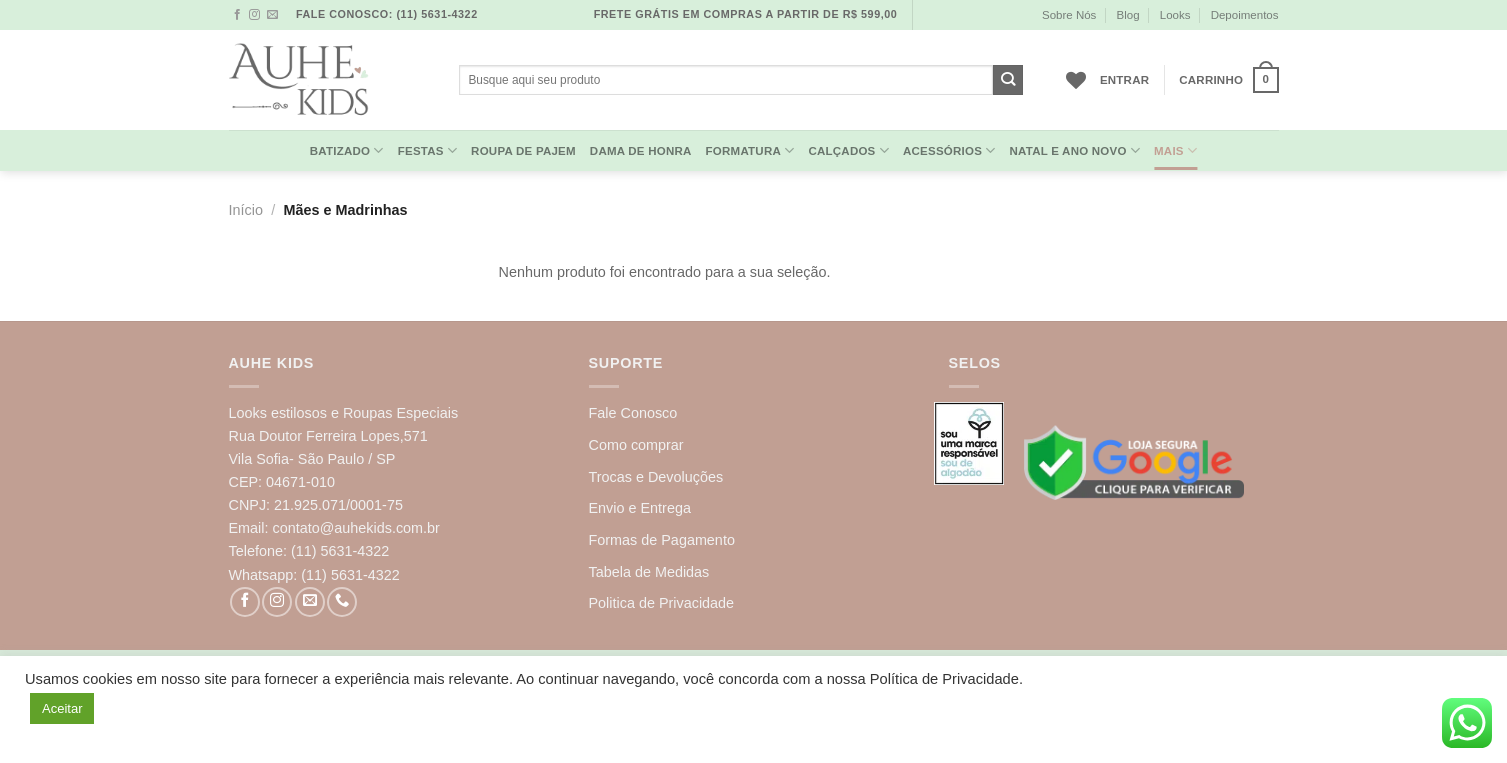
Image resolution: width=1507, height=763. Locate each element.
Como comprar (636, 445)
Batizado (347, 150)
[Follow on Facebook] (237, 15)
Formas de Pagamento (662, 540)
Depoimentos (1245, 15)
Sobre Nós (1069, 15)
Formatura (750, 150)
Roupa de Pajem (523, 151)
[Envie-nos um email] (272, 15)
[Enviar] (1008, 80)
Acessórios (949, 150)
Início (246, 210)
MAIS (1175, 150)
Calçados (848, 150)
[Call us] (342, 602)
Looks (1175, 15)
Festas (427, 150)
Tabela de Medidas (649, 572)
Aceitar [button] (62, 708)
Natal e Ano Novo (1074, 150)
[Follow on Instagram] (254, 15)
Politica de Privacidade (662, 603)
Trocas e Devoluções (656, 477)
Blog (1128, 15)
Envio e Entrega (640, 508)
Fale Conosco (633, 413)
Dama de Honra (641, 151)
